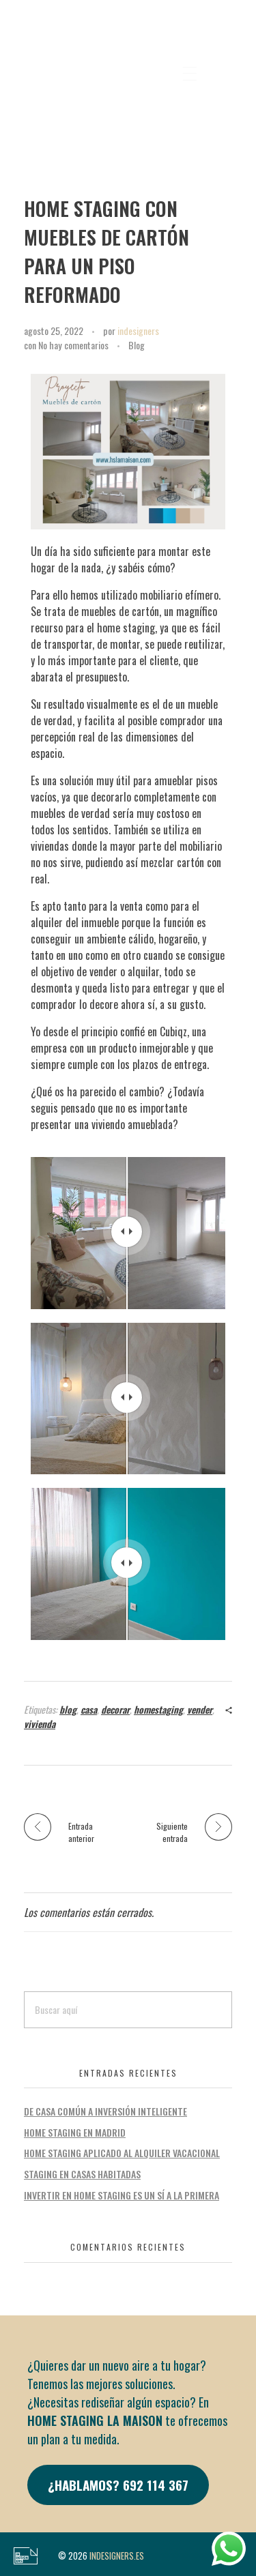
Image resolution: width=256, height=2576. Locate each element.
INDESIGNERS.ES (116, 2555)
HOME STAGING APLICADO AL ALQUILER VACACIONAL (122, 2153)
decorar (115, 1709)
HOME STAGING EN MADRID (75, 2132)
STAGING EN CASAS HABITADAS (82, 2174)
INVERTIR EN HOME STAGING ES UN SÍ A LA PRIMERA (121, 2195)
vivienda (39, 1723)
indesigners (138, 330)
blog (67, 1709)
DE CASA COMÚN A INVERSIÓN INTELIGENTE (105, 2111)
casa (89, 1709)
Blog (136, 345)
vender (199, 1709)
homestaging (158, 1709)
